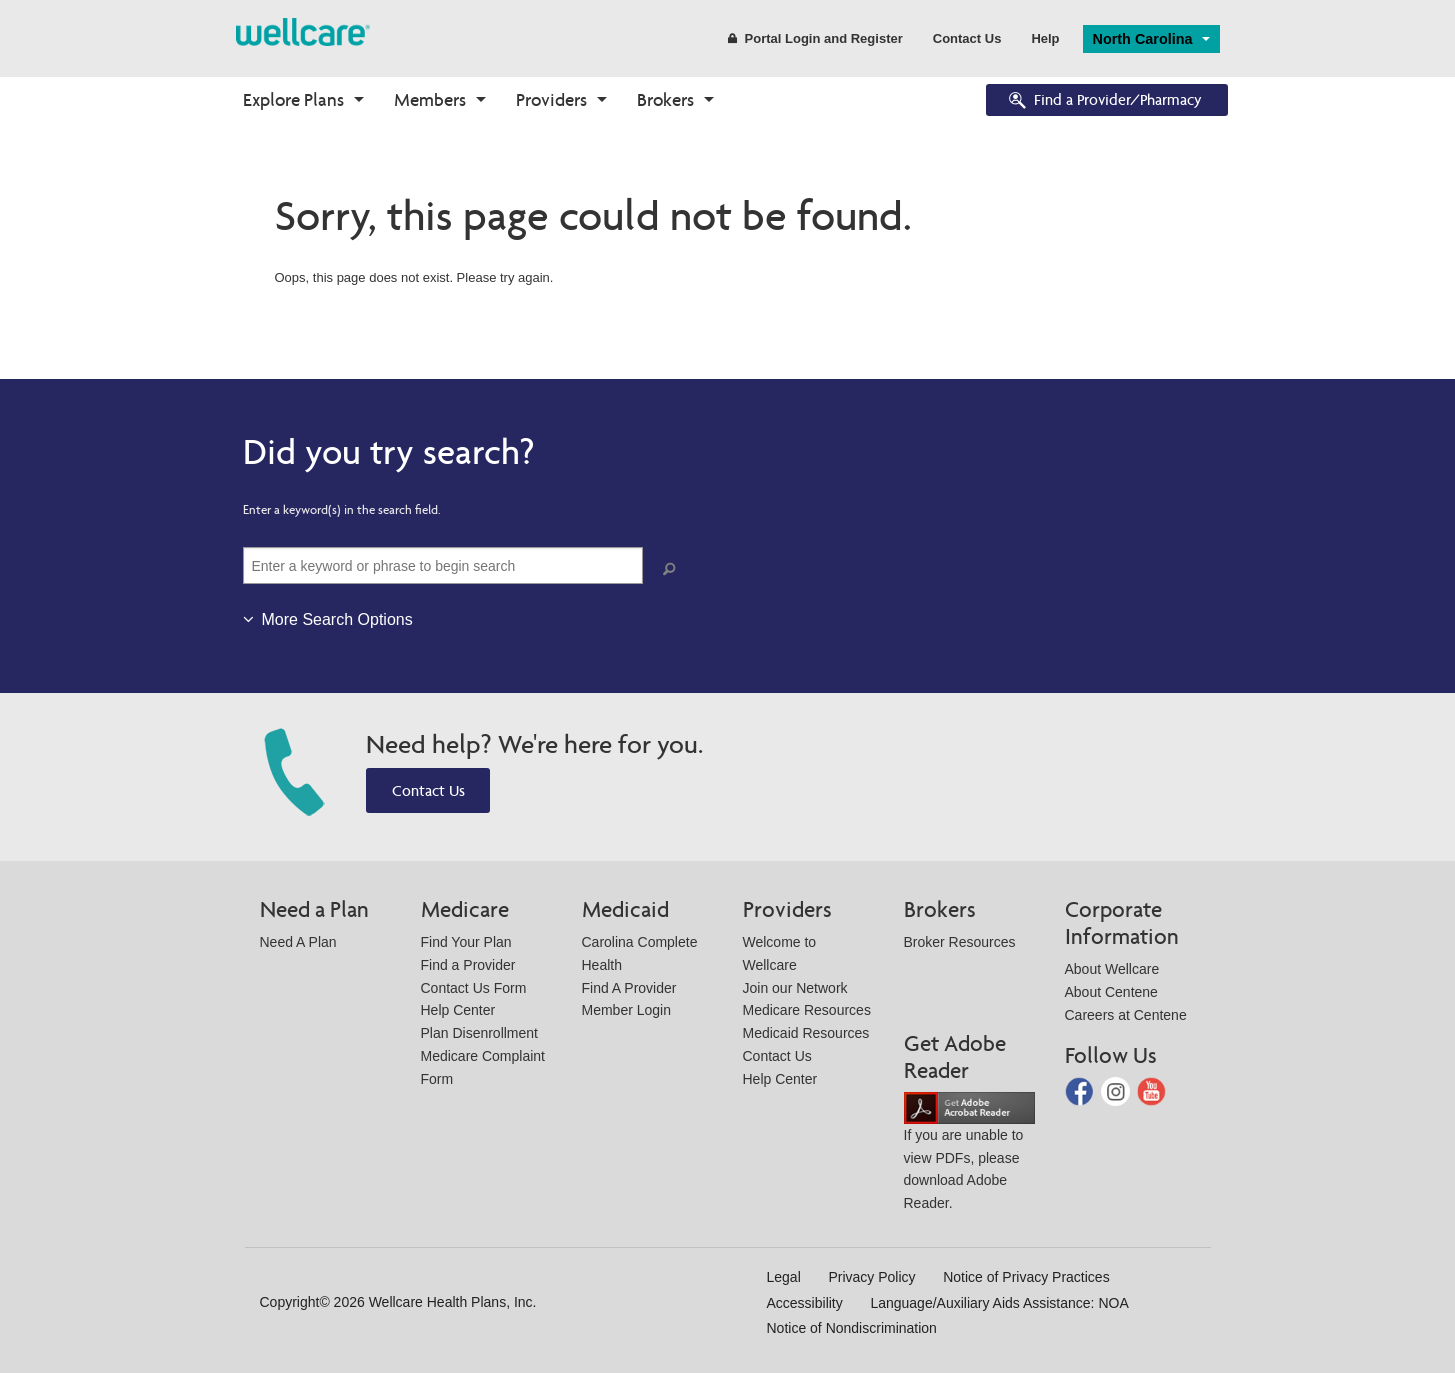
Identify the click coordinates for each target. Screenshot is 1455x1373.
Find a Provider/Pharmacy (1104, 101)
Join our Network (795, 988)
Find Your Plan (466, 942)
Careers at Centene (1126, 1015)
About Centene (1111, 992)
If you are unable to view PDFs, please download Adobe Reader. (969, 1154)
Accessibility (805, 1303)
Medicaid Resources (806, 1033)
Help (1045, 38)
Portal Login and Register (815, 38)
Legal (784, 1277)
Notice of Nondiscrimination (852, 1328)
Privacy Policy (871, 1277)
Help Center (458, 1010)
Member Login (627, 1010)
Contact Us (967, 38)
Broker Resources (960, 942)
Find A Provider (629, 988)
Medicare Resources (807, 1010)
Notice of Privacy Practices (1026, 1277)
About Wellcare (1112, 969)
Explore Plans (293, 99)
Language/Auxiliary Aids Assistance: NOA (999, 1303)
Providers (551, 99)
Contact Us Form (474, 988)
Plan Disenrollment (480, 1033)
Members (430, 99)
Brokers (665, 99)
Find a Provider (468, 965)
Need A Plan (298, 942)
